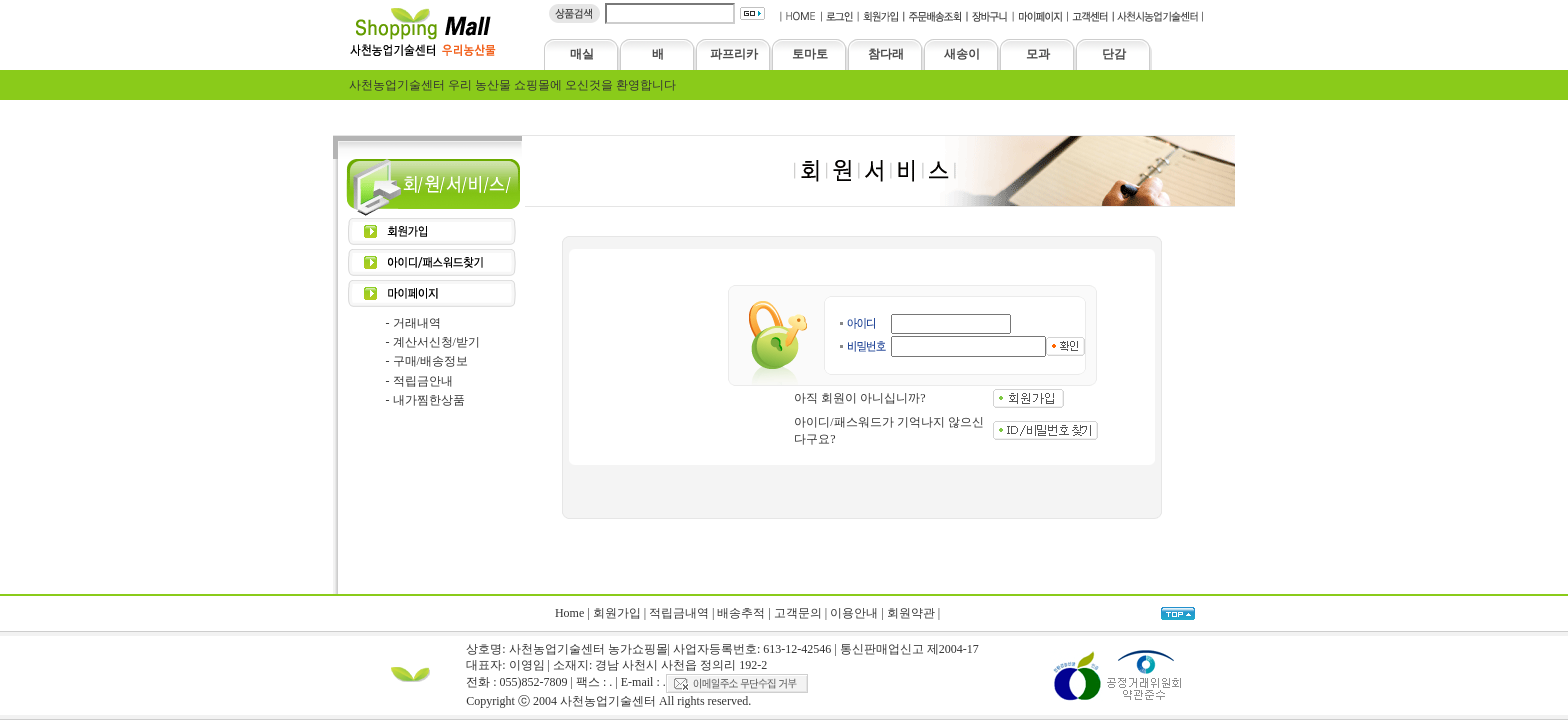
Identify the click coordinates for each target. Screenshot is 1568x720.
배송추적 (741, 613)
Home (569, 613)
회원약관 (911, 613)
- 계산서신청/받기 (433, 342)
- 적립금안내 (419, 381)
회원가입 (617, 613)
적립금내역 (679, 613)
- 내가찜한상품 (425, 400)
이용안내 (854, 613)
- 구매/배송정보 (427, 361)
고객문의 (798, 613)
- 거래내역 (413, 323)
